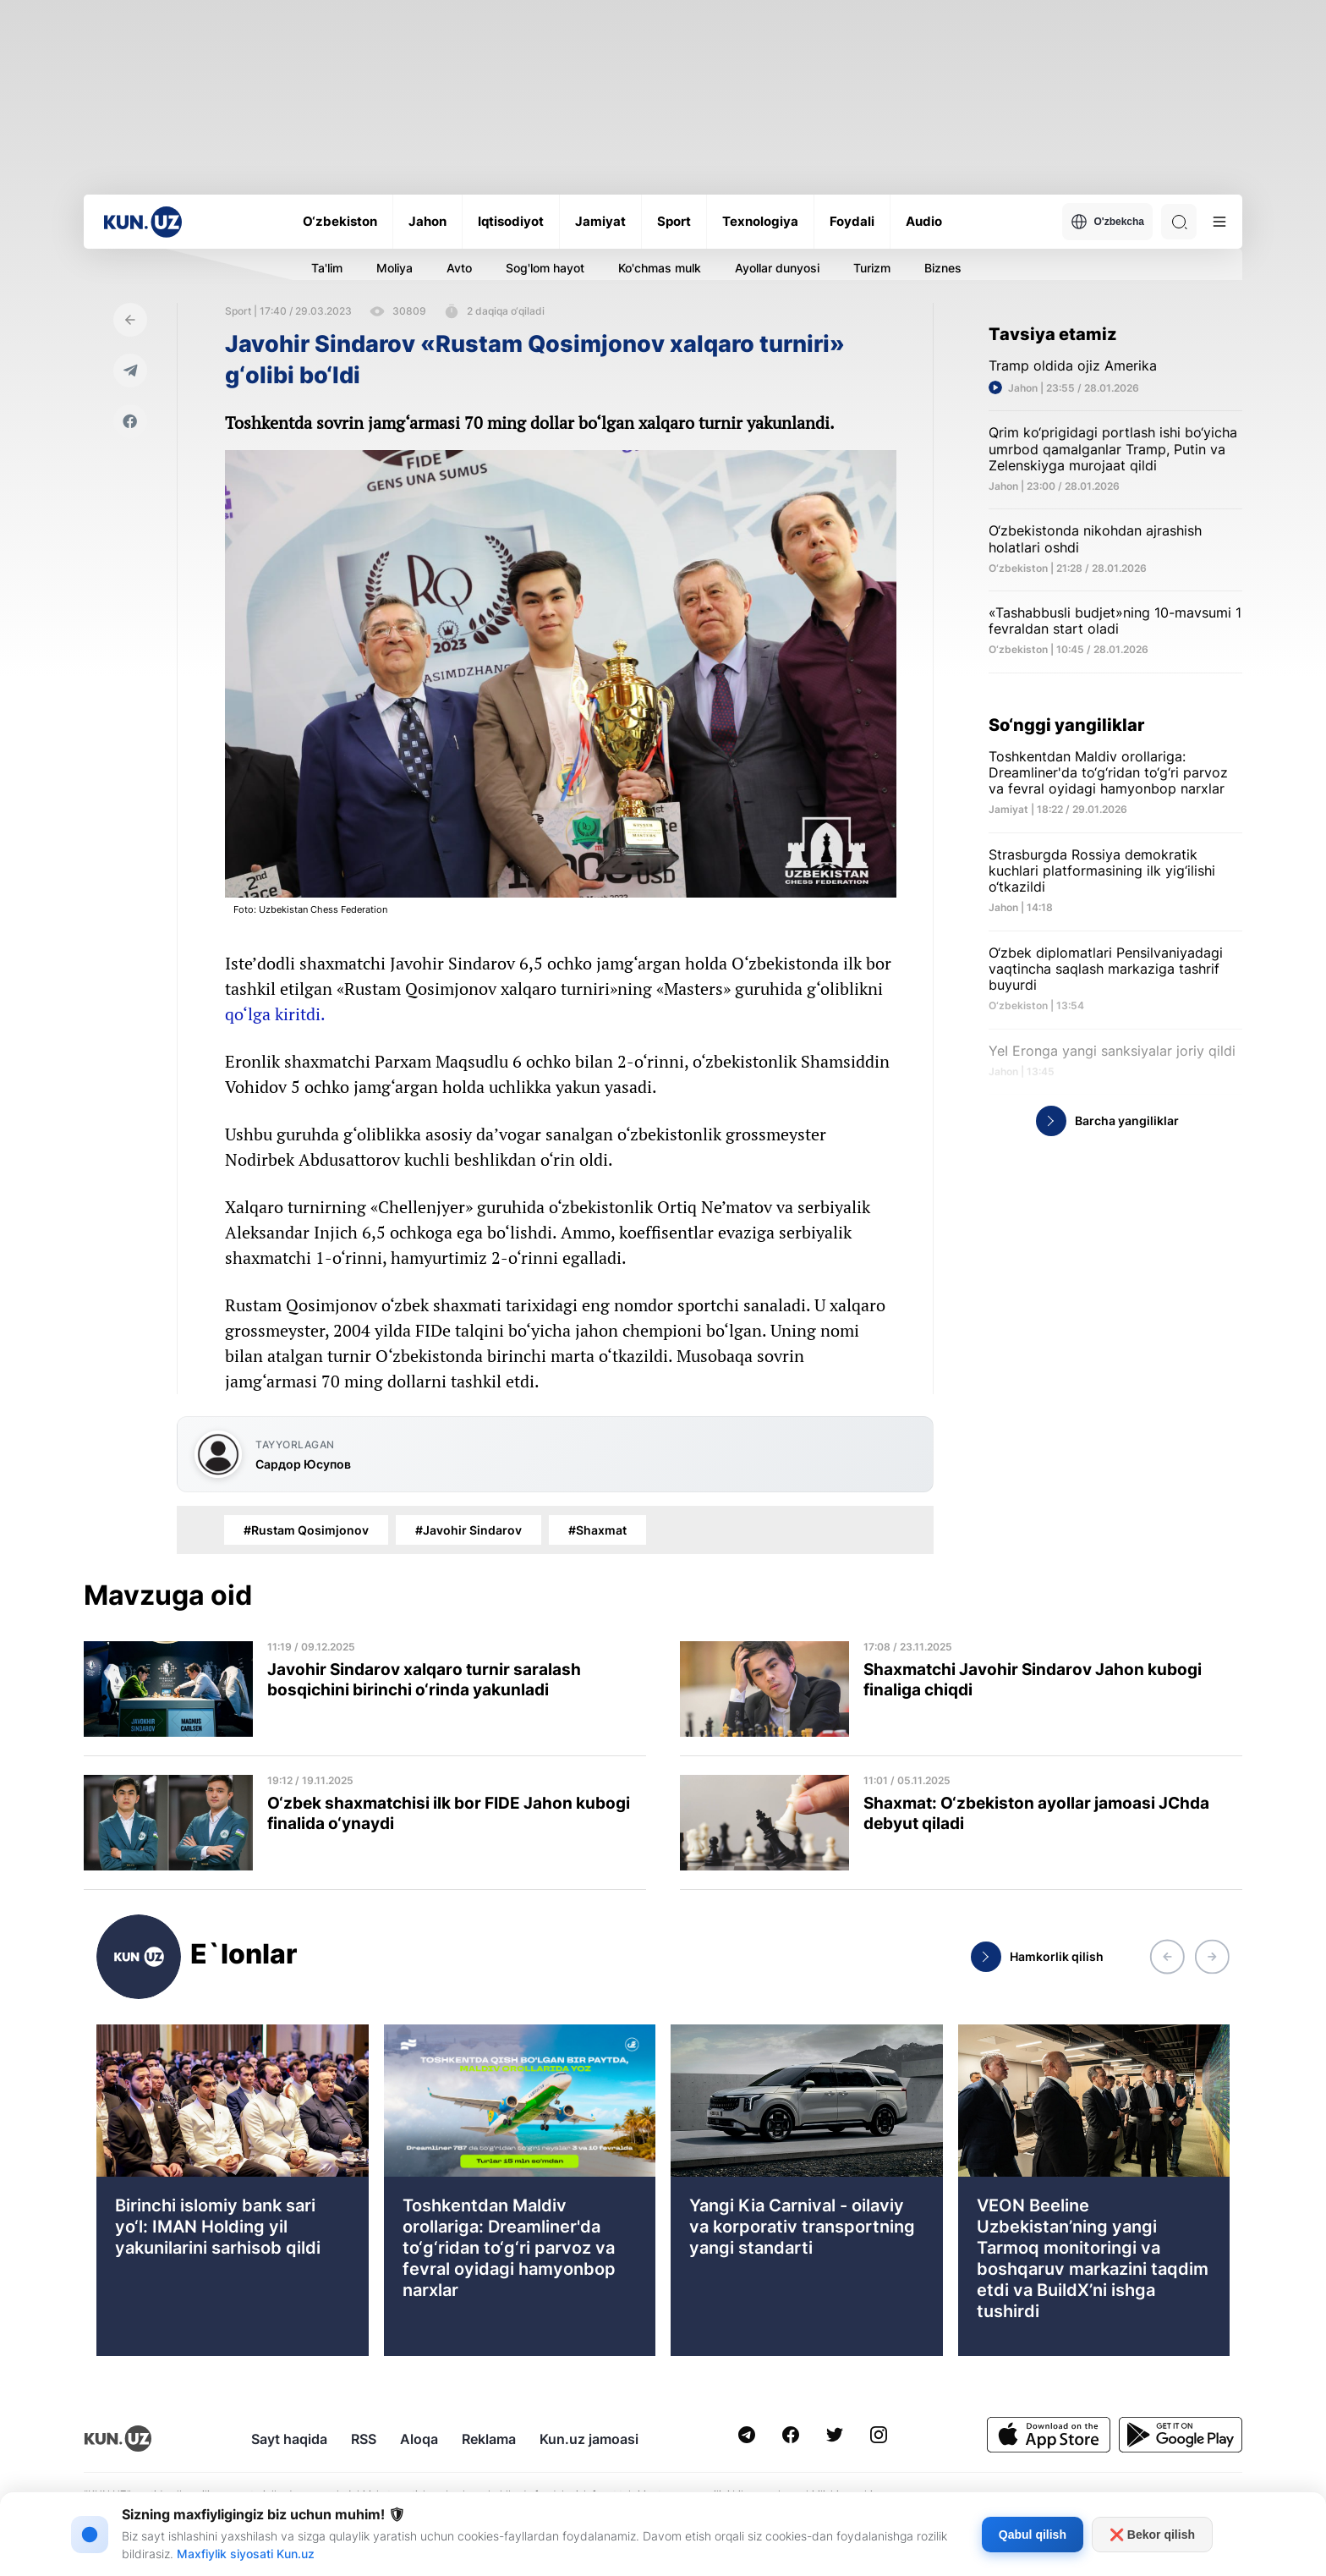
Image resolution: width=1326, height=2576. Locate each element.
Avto (459, 268)
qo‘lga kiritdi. (275, 1013)
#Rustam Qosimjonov (306, 1530)
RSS (363, 2438)
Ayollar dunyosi (777, 268)
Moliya (394, 268)
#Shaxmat (597, 1530)
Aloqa (419, 2438)
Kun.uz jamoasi (589, 2438)
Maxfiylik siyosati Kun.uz (246, 2553)
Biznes (943, 268)
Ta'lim (326, 268)
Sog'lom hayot (545, 268)
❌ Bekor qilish (1152, 2534)
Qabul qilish (1032, 2534)
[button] (1167, 1957)
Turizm (871, 268)
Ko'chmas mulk (659, 268)
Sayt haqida (289, 2438)
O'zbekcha (1107, 221)
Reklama (489, 2438)
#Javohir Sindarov (468, 1530)
